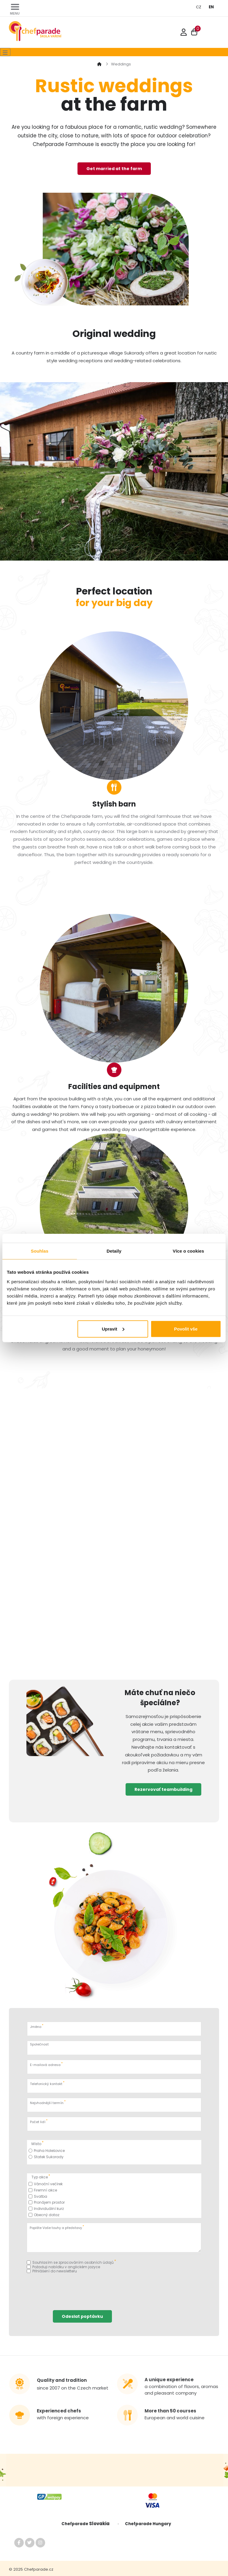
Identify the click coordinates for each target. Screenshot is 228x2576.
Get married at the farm (114, 169)
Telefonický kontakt (47, 2083)
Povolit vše (185, 1328)
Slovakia (100, 2523)
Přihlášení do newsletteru (52, 2271)
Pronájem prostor (46, 2202)
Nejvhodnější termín (48, 2102)
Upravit (113, 1328)
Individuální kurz (46, 2208)
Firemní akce (42, 2190)
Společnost (39, 2044)
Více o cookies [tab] (188, 1251)
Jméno (36, 2026)
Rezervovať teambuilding (163, 1789)
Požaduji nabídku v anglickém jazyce (63, 2267)
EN (211, 7)
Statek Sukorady (46, 2156)
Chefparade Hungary (148, 2524)
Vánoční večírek (45, 2183)
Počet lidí (39, 2121)
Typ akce (40, 2176)
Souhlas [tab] (39, 1251)
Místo (37, 2143)
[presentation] (72, 2289)
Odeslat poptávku (82, 2316)
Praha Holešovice (46, 2150)
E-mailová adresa (46, 2064)
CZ (198, 7)
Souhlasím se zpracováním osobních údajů (71, 2262)
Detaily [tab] (114, 1251)
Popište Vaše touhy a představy (57, 2227)
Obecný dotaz (43, 2214)
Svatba (37, 2196)
